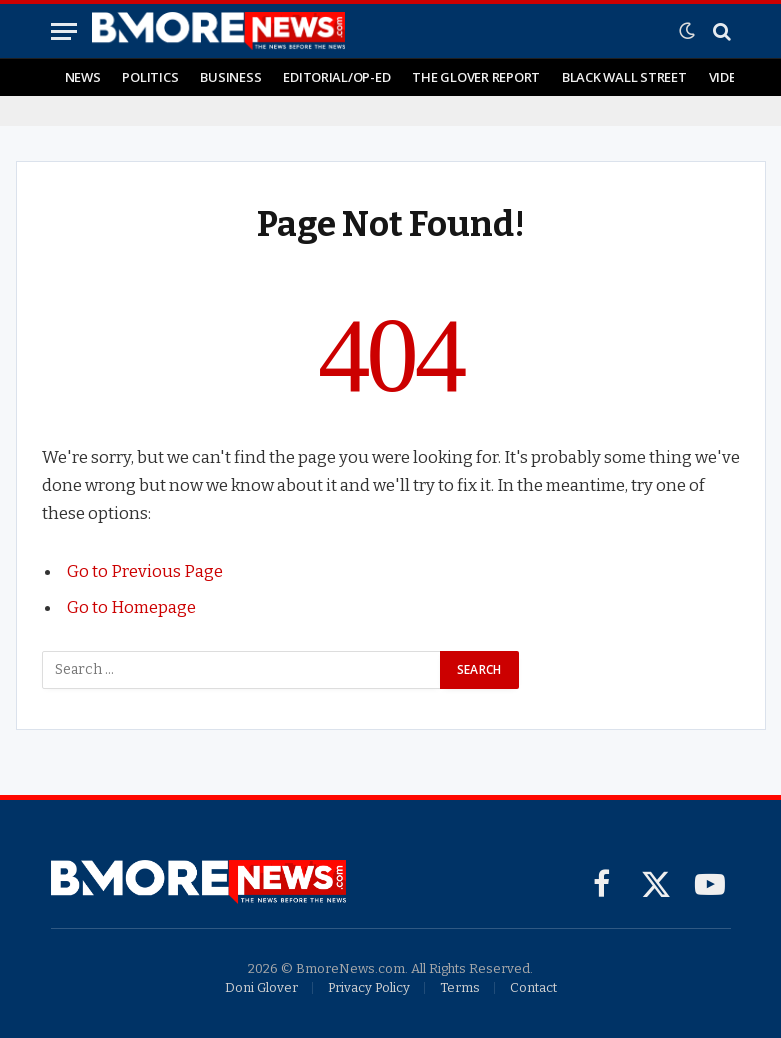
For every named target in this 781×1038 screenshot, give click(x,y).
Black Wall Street (624, 77)
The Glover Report (476, 77)
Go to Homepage (131, 607)
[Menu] (64, 31)
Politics (150, 77)
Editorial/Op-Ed (336, 77)
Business (230, 77)
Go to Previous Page (145, 571)
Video (727, 77)
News (83, 77)
